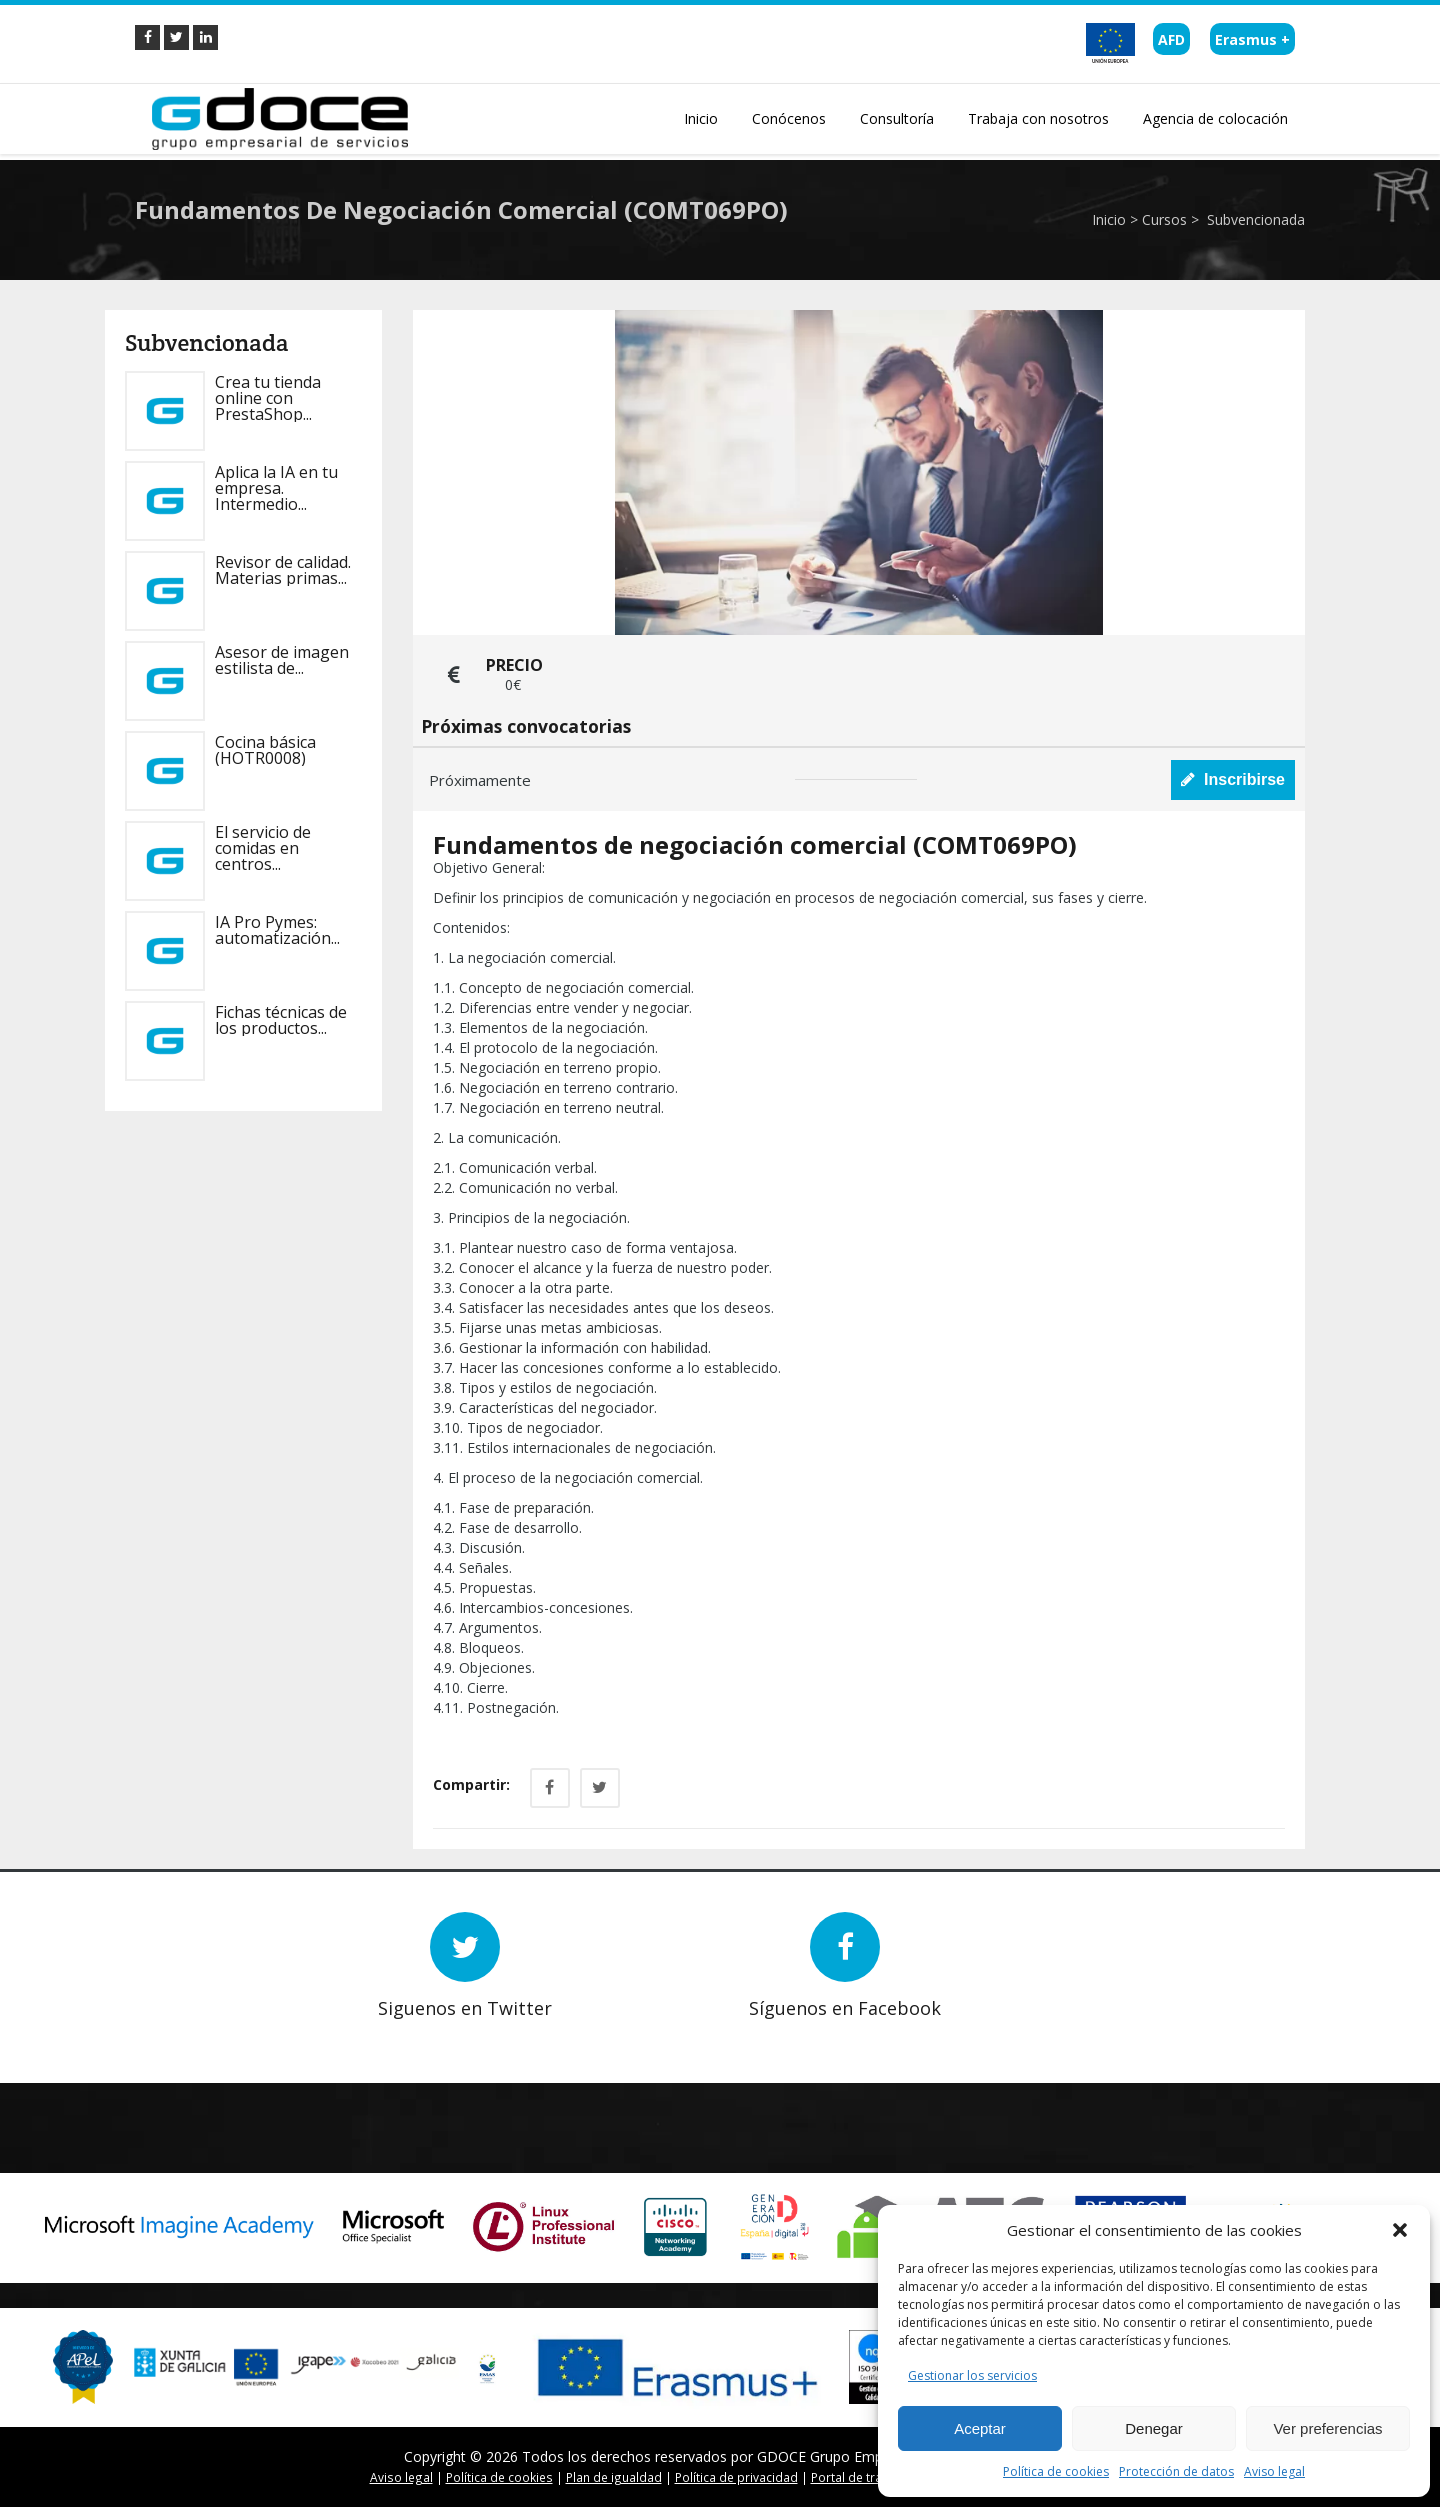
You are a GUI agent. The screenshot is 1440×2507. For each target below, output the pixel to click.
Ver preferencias (1327, 2428)
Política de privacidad (736, 2477)
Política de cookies (1056, 2471)
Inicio (1109, 219)
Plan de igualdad (614, 2477)
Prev (185, 2032)
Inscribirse (1233, 779)
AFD (1171, 39)
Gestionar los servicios (972, 2375)
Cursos (1164, 219)
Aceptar (980, 2428)
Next (215, 2032)
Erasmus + (1252, 39)
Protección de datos (1176, 2471)
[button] (1400, 2230)
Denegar (1154, 2428)
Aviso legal (1274, 2471)
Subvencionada (1254, 219)
